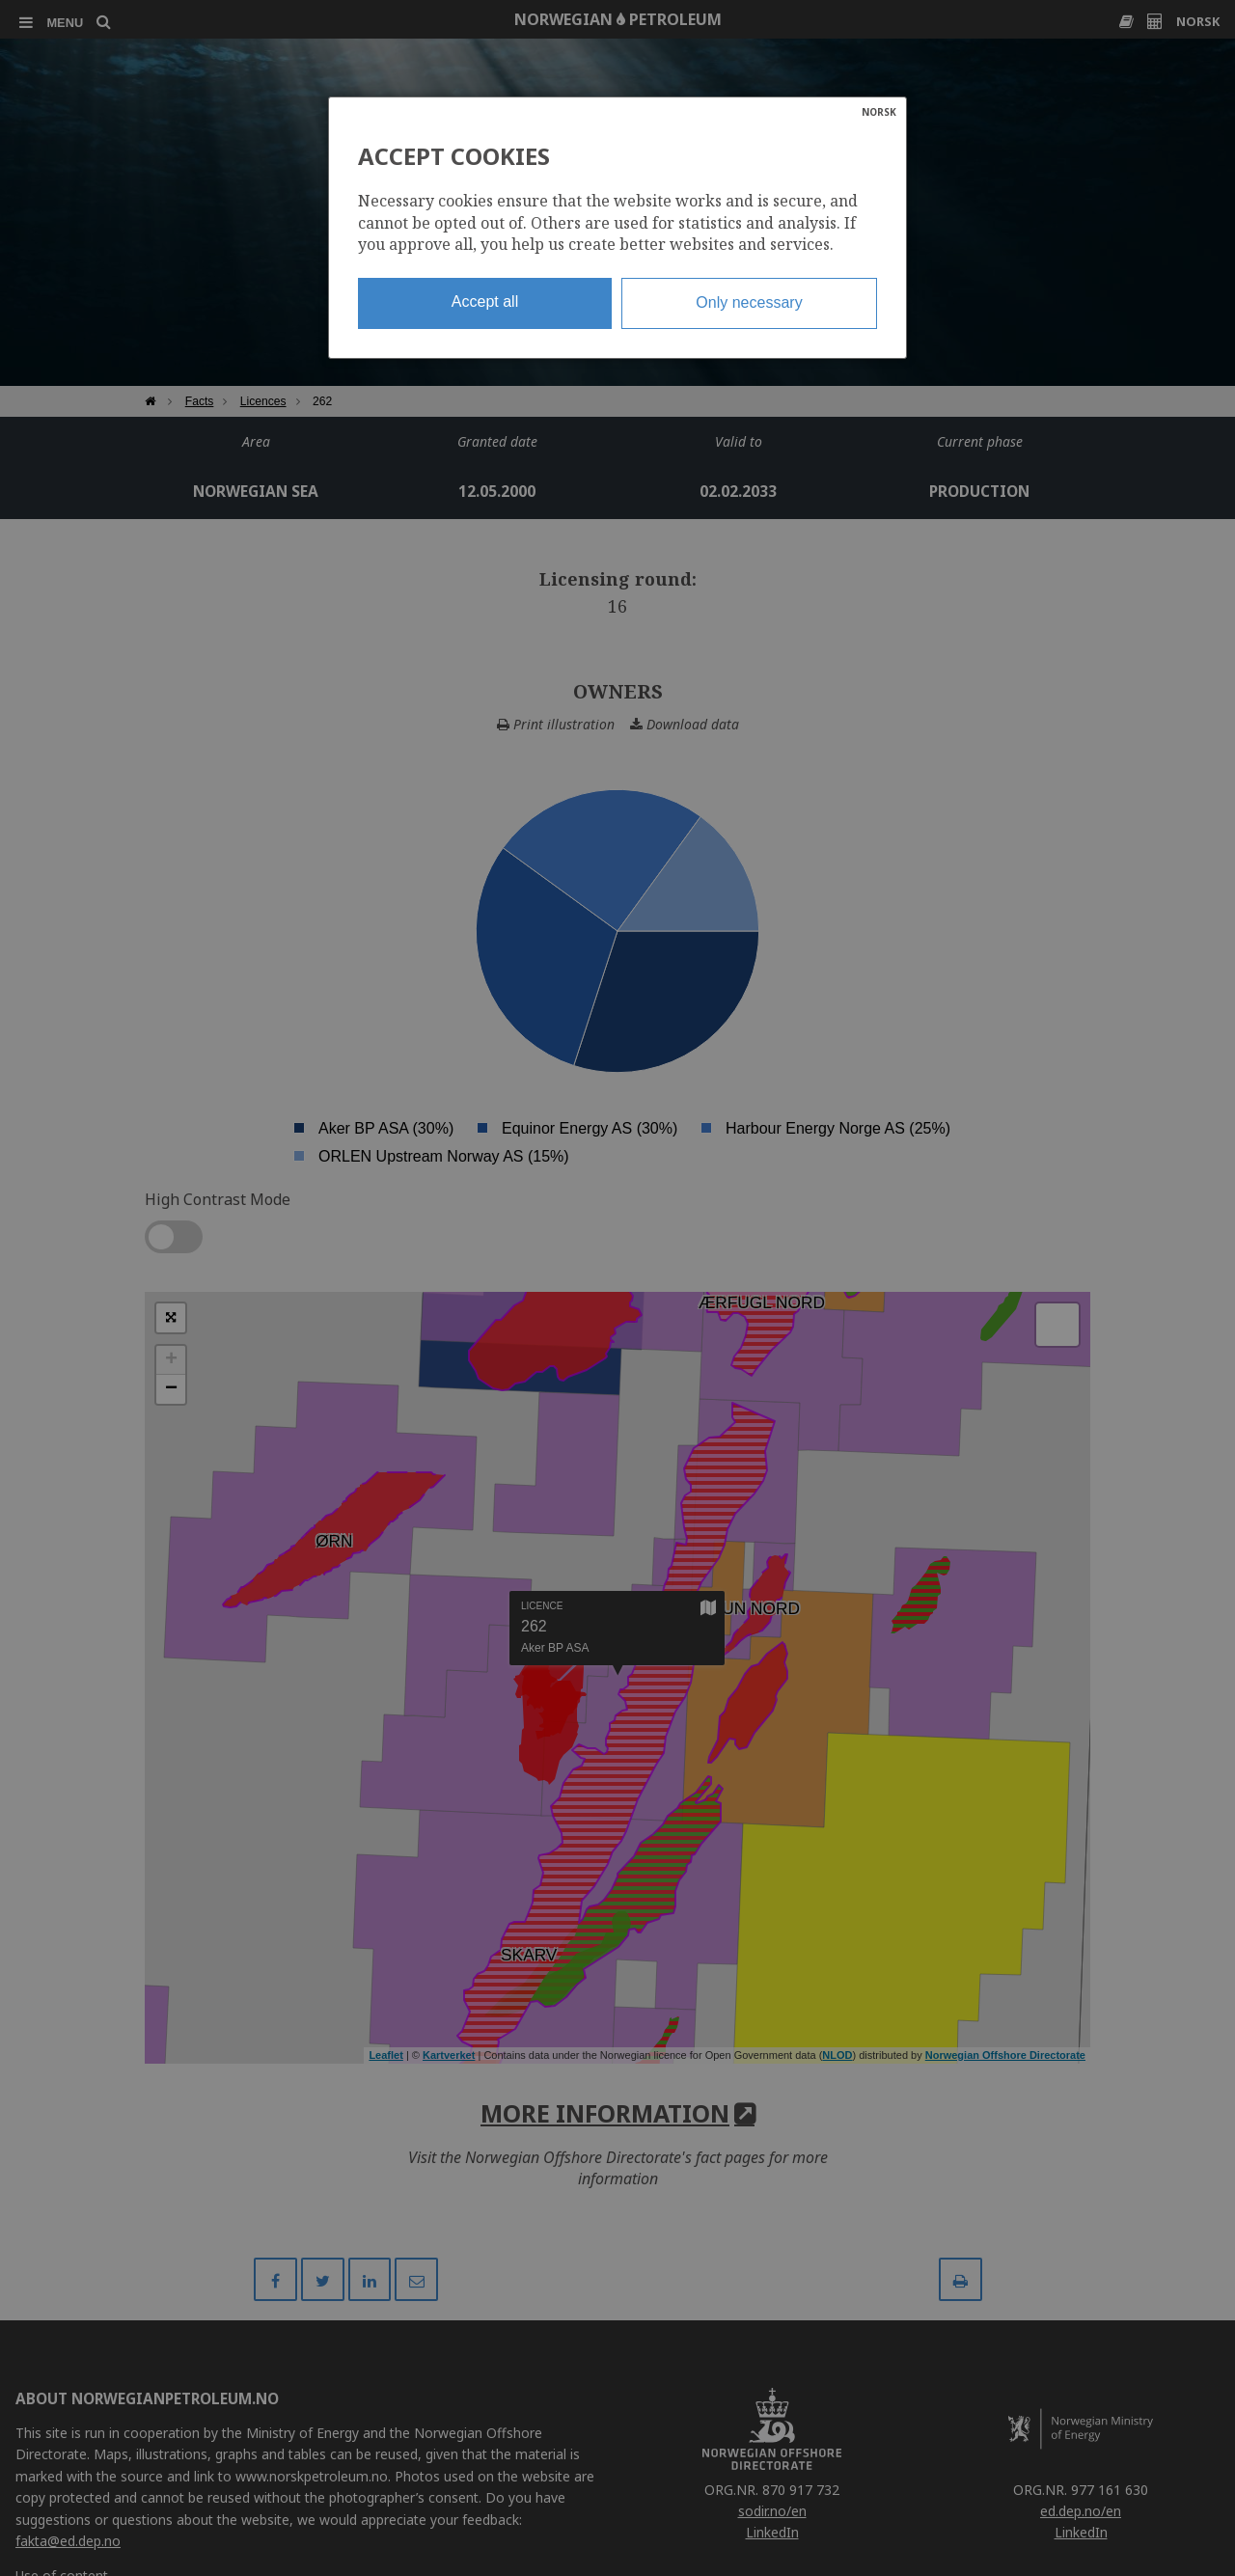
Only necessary (749, 302)
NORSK (879, 112)
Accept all (485, 301)
